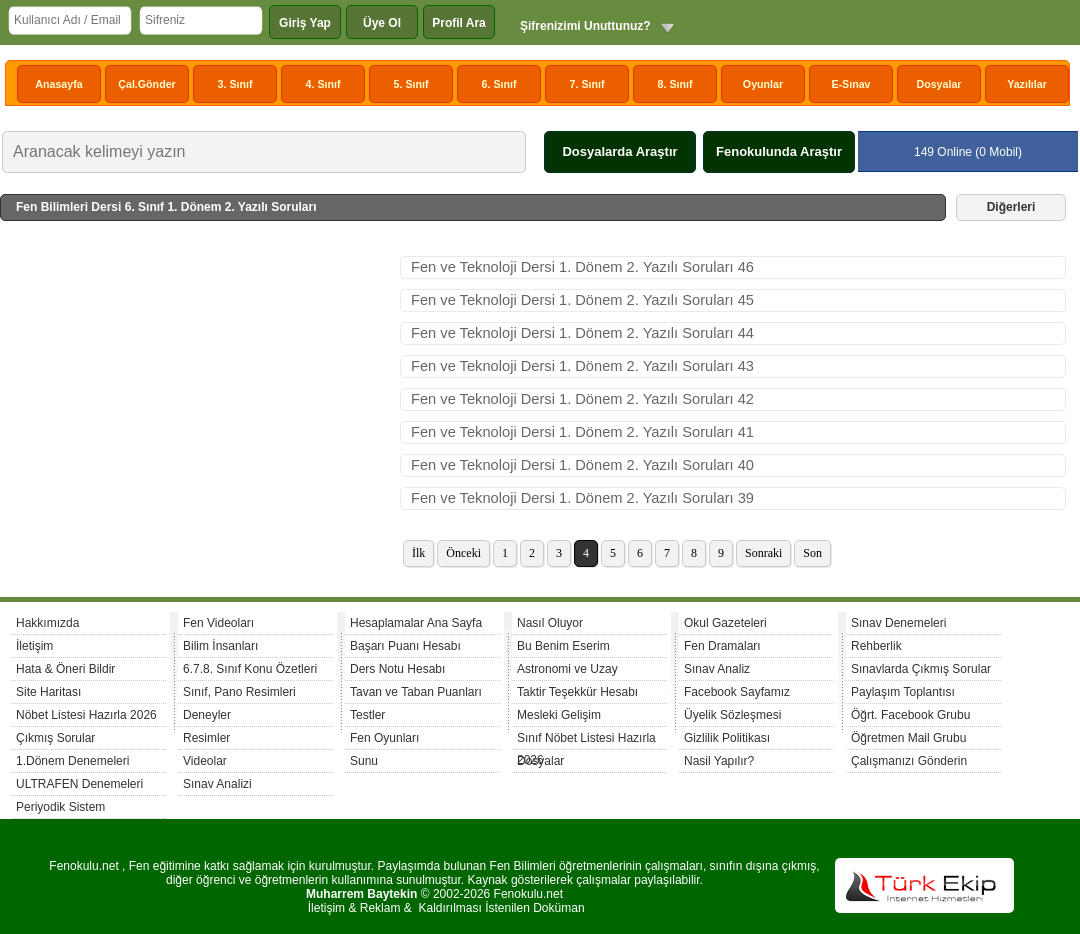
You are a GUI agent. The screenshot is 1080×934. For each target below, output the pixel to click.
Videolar (205, 761)
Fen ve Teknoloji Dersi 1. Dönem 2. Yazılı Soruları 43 (582, 366)
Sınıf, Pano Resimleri (239, 692)
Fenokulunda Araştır (779, 151)
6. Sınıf (499, 84)
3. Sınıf (235, 84)
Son (812, 553)
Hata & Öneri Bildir (65, 669)
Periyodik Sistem (60, 807)
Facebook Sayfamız (737, 692)
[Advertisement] (200, 406)
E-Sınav (850, 84)
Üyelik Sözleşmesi (732, 715)
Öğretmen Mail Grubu (908, 738)
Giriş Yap (305, 23)
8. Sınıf (675, 84)
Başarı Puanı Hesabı (405, 646)
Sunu (364, 761)
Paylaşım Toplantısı (903, 692)
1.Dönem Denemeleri (72, 761)
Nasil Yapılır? (719, 761)
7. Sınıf (587, 84)
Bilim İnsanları (220, 646)
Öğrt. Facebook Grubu (910, 715)
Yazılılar (1027, 84)
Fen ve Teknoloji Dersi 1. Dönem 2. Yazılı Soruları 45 (582, 300)
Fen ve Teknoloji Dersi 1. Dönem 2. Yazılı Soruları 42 (582, 399)
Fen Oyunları (384, 738)
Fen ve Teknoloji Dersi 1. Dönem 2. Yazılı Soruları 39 (582, 498)
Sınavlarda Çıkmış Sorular (921, 669)
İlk (418, 553)
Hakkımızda (47, 623)
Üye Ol (382, 23)
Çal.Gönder (146, 84)
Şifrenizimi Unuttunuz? (585, 26)
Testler (367, 715)
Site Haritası (48, 692)
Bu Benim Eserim (563, 646)
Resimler (206, 738)
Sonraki (763, 553)
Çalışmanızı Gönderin (909, 761)
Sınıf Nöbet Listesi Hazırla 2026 (586, 740)
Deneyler (207, 715)
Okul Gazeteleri (725, 623)
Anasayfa (58, 84)
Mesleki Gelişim (559, 715)
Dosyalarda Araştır (619, 151)
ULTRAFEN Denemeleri (79, 784)
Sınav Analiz (717, 669)
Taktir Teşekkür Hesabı (577, 692)
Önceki (463, 553)
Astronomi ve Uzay (567, 669)
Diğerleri (1011, 207)
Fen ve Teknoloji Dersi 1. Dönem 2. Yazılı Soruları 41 (582, 432)
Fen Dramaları (722, 646)
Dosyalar (938, 84)
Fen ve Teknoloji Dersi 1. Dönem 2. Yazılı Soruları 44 (582, 333)
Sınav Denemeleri (898, 623)
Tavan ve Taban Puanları (416, 692)
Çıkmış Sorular (55, 738)
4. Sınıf (323, 84)
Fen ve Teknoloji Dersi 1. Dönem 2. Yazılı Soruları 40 (582, 465)
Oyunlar (763, 84)
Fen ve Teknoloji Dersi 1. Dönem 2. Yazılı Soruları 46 (582, 267)
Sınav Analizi (217, 784)
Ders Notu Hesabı (397, 669)
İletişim (34, 646)
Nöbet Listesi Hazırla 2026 (86, 715)
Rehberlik (876, 646)
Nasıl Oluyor (550, 623)
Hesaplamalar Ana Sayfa (416, 623)
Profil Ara (459, 23)
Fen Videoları (218, 623)
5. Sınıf (411, 84)
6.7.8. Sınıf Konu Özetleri (250, 669)
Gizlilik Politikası (727, 738)
